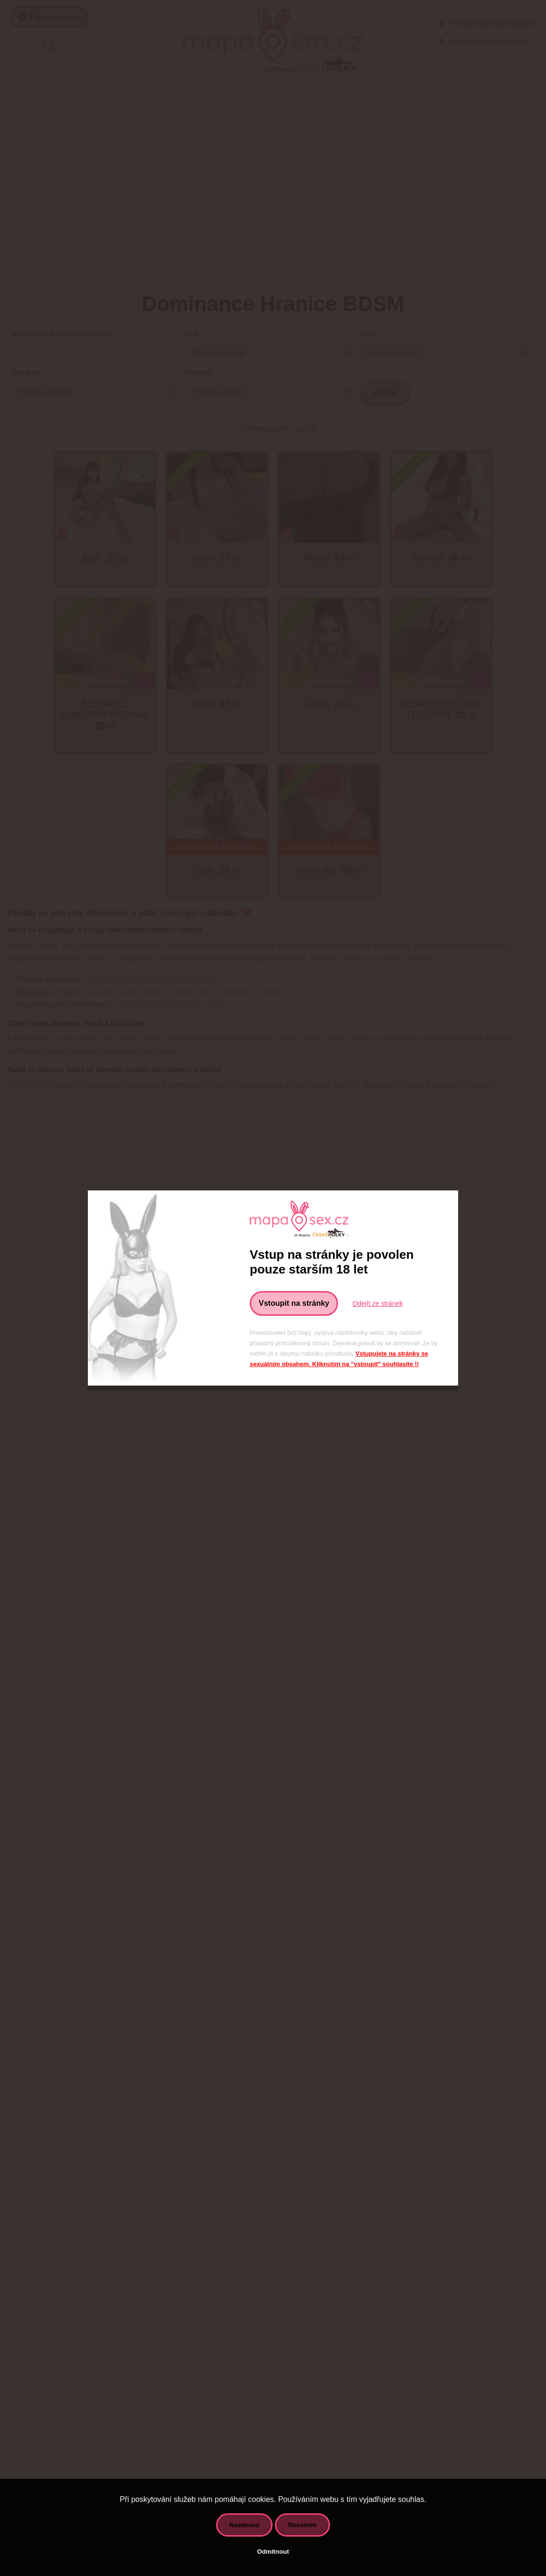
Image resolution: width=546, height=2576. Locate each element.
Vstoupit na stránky (294, 1303)
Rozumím (302, 2525)
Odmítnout (273, 2551)
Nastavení (244, 2525)
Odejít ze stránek (377, 1303)
